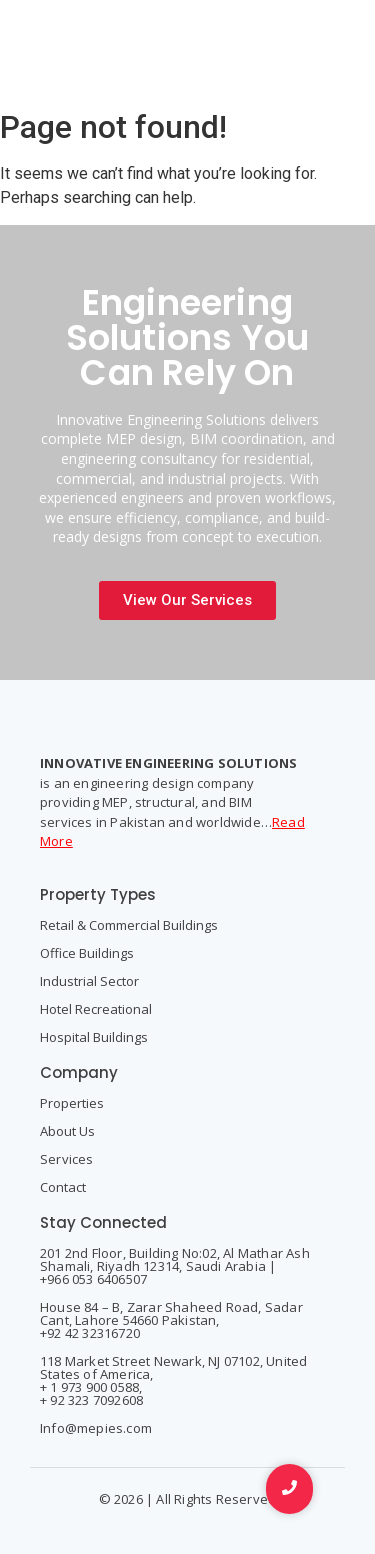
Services (67, 1159)
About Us (67, 1131)
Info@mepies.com (96, 1428)
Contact (63, 1187)
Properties (72, 1103)
